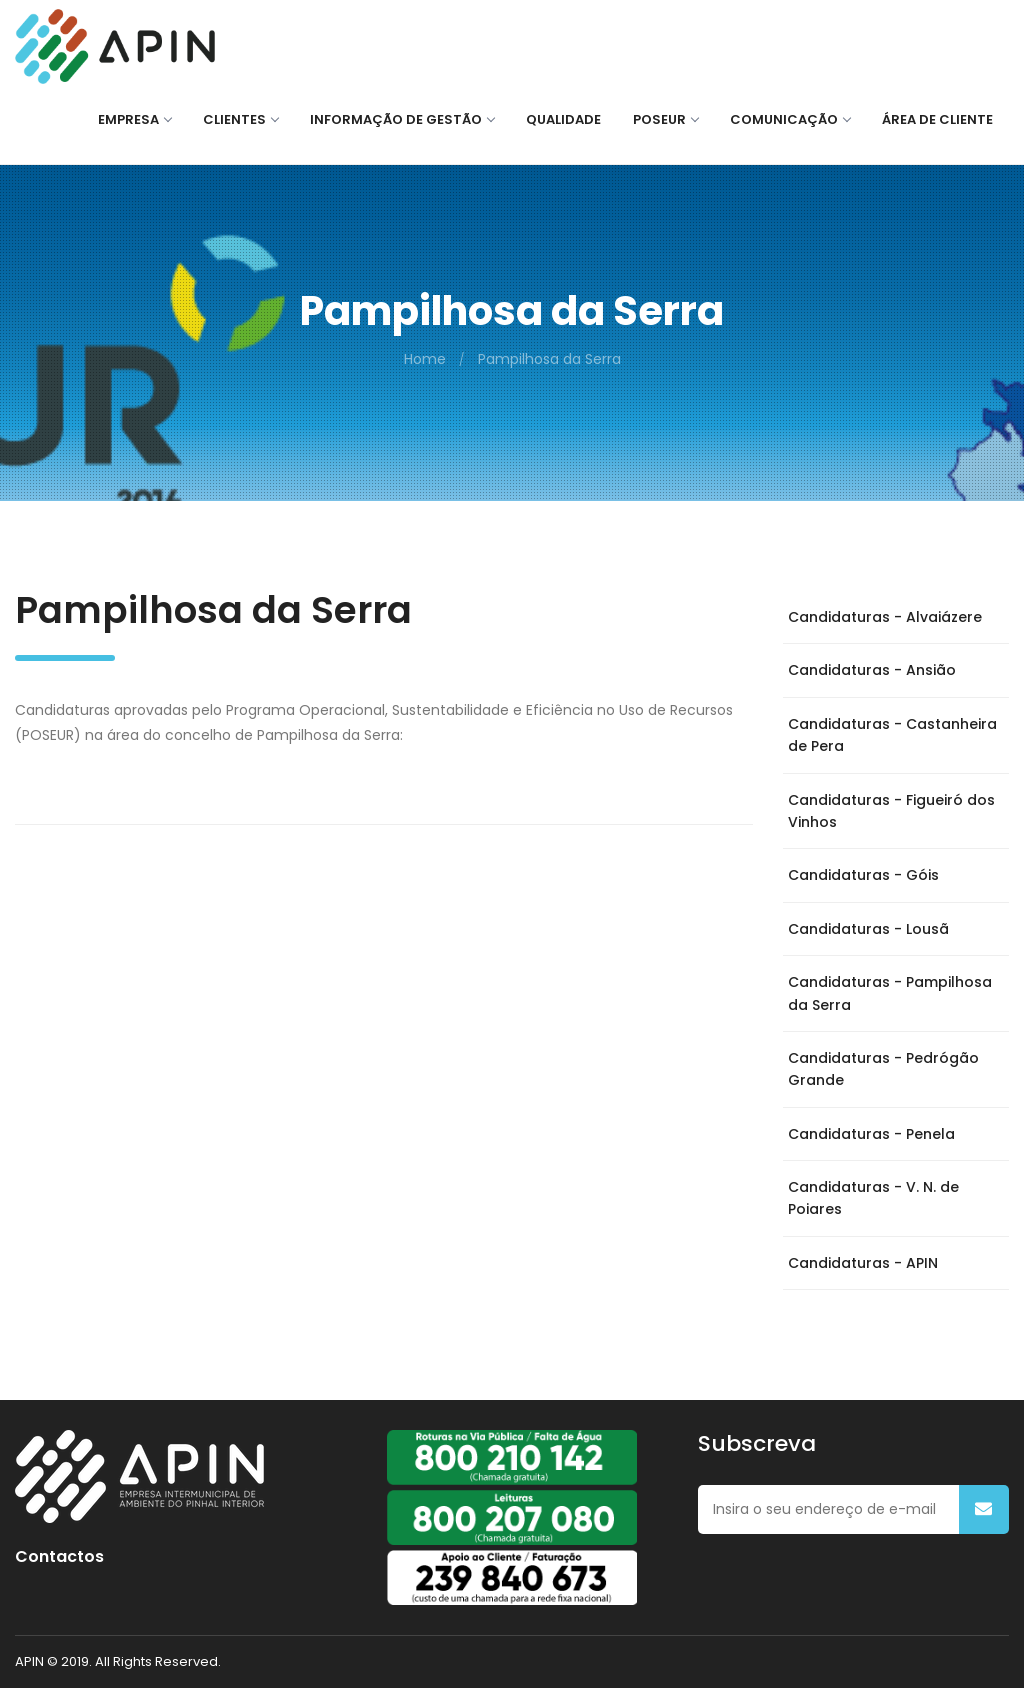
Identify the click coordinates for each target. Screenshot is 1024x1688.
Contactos (59, 1556)
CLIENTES (240, 119)
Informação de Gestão (402, 119)
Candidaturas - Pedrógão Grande (883, 1069)
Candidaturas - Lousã (868, 929)
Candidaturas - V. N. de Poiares (873, 1198)
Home (425, 359)
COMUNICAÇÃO (790, 119)
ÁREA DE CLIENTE (937, 119)
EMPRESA (134, 119)
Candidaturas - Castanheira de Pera (892, 735)
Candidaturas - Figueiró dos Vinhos (891, 811)
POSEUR (665, 119)
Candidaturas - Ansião (872, 670)
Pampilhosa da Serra (549, 359)
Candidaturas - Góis (863, 875)
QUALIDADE (563, 119)
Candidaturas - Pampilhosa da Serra (890, 993)
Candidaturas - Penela (871, 1134)
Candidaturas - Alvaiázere (885, 617)
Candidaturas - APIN (863, 1263)
